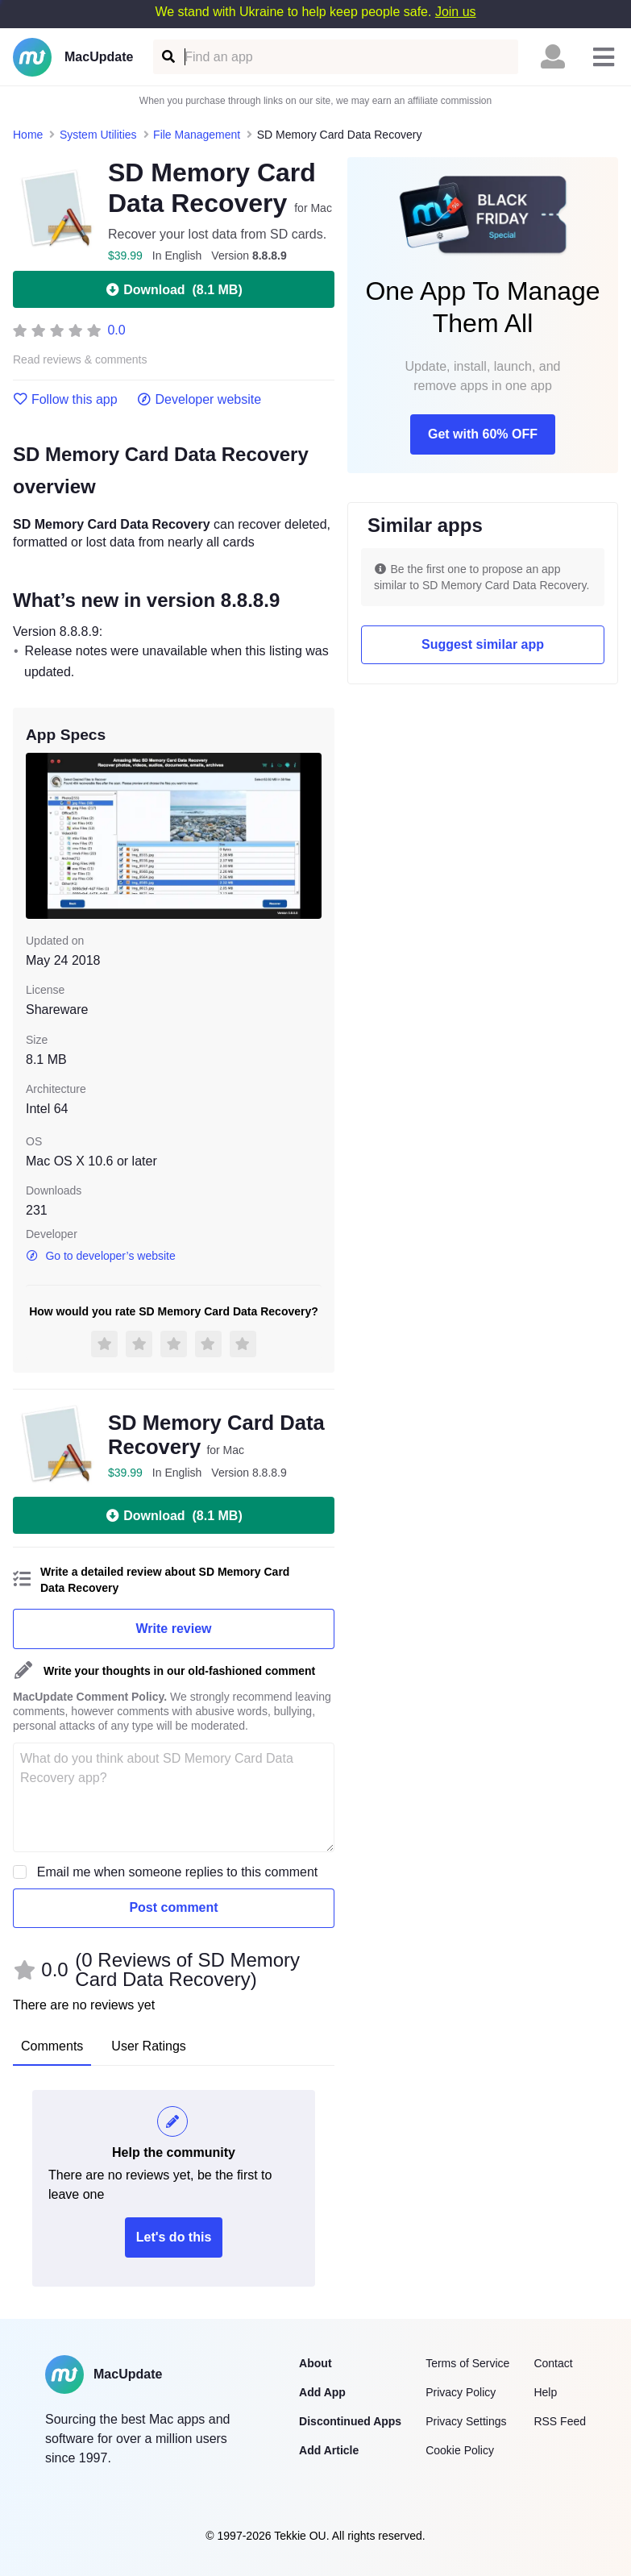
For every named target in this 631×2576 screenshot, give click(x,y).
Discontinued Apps (350, 2421)
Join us (455, 11)
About (315, 2363)
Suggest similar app (482, 644)
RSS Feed (559, 2421)
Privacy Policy (461, 2392)
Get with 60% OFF (483, 434)
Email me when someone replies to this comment (177, 1872)
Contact (552, 2363)
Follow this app (65, 399)
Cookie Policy (460, 2450)
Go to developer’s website (101, 1256)
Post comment (173, 1907)
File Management (196, 134)
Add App (322, 2392)
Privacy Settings (466, 2421)
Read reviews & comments (80, 360)
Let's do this (174, 2237)
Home (28, 134)
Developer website (199, 399)
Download (173, 289)
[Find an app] (167, 57)
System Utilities (98, 134)
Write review (174, 1628)
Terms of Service (467, 2363)
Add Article (329, 2450)
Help (545, 2392)
